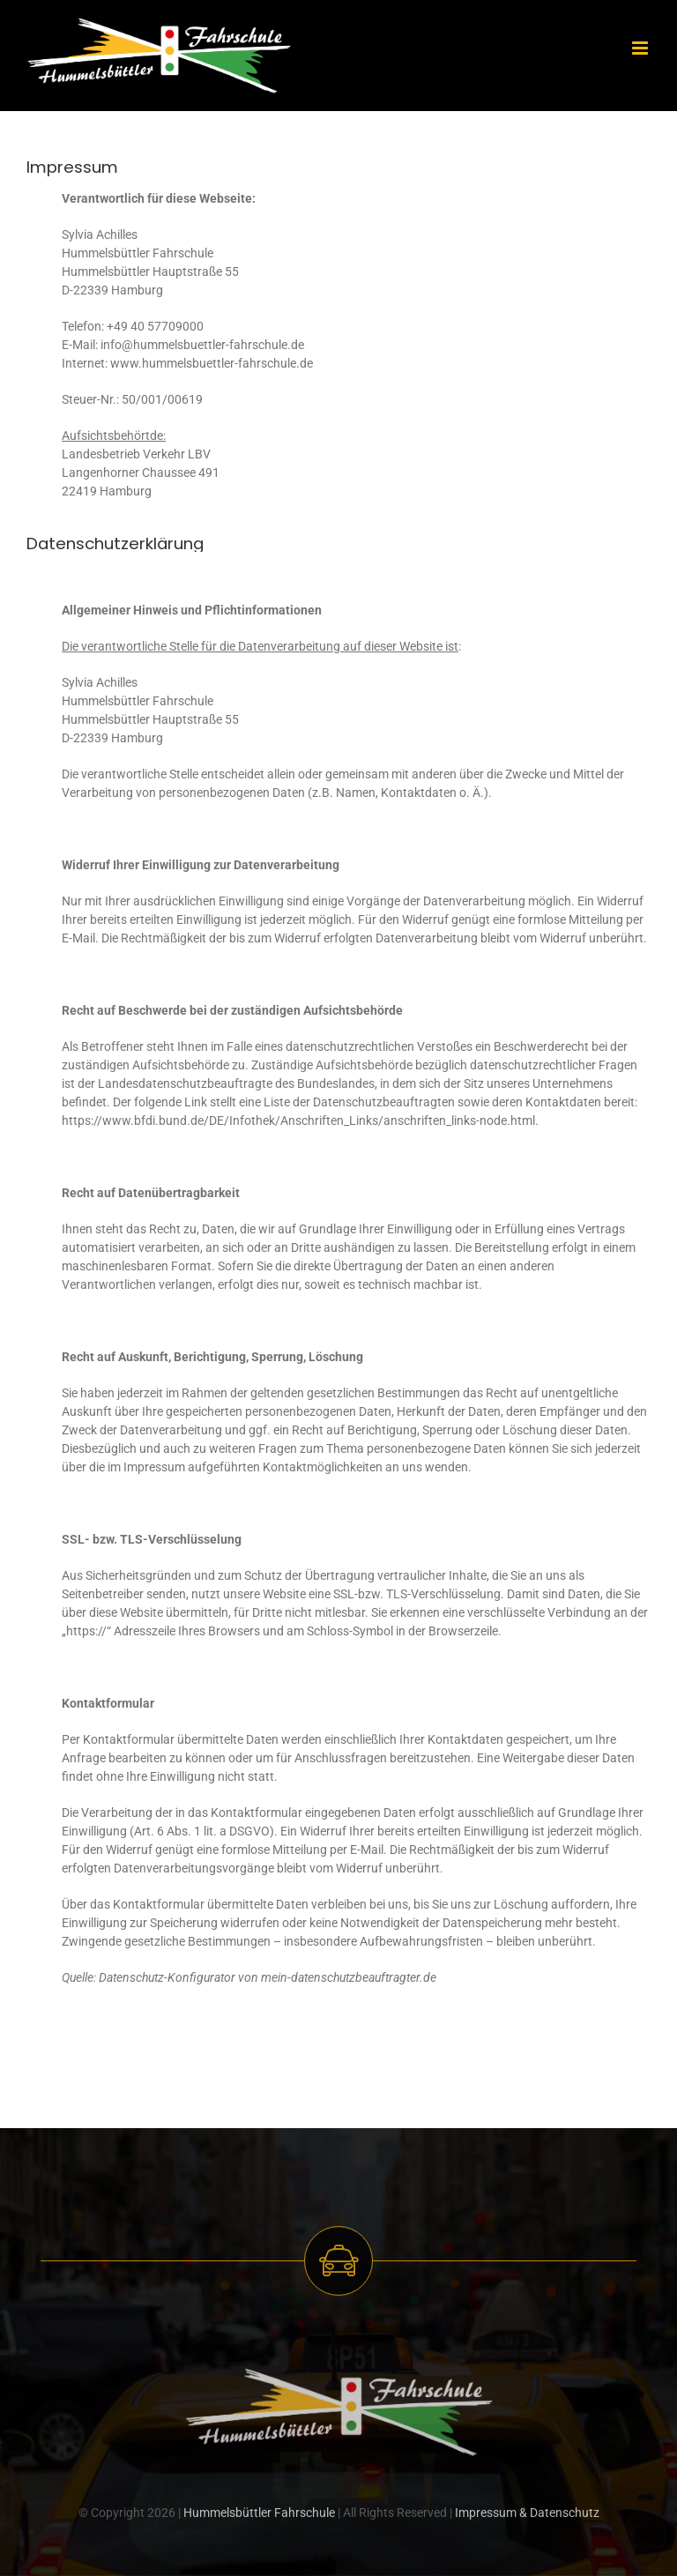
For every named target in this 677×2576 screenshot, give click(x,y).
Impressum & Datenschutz (527, 2523)
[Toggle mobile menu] (641, 48)
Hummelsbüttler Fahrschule (259, 2523)
